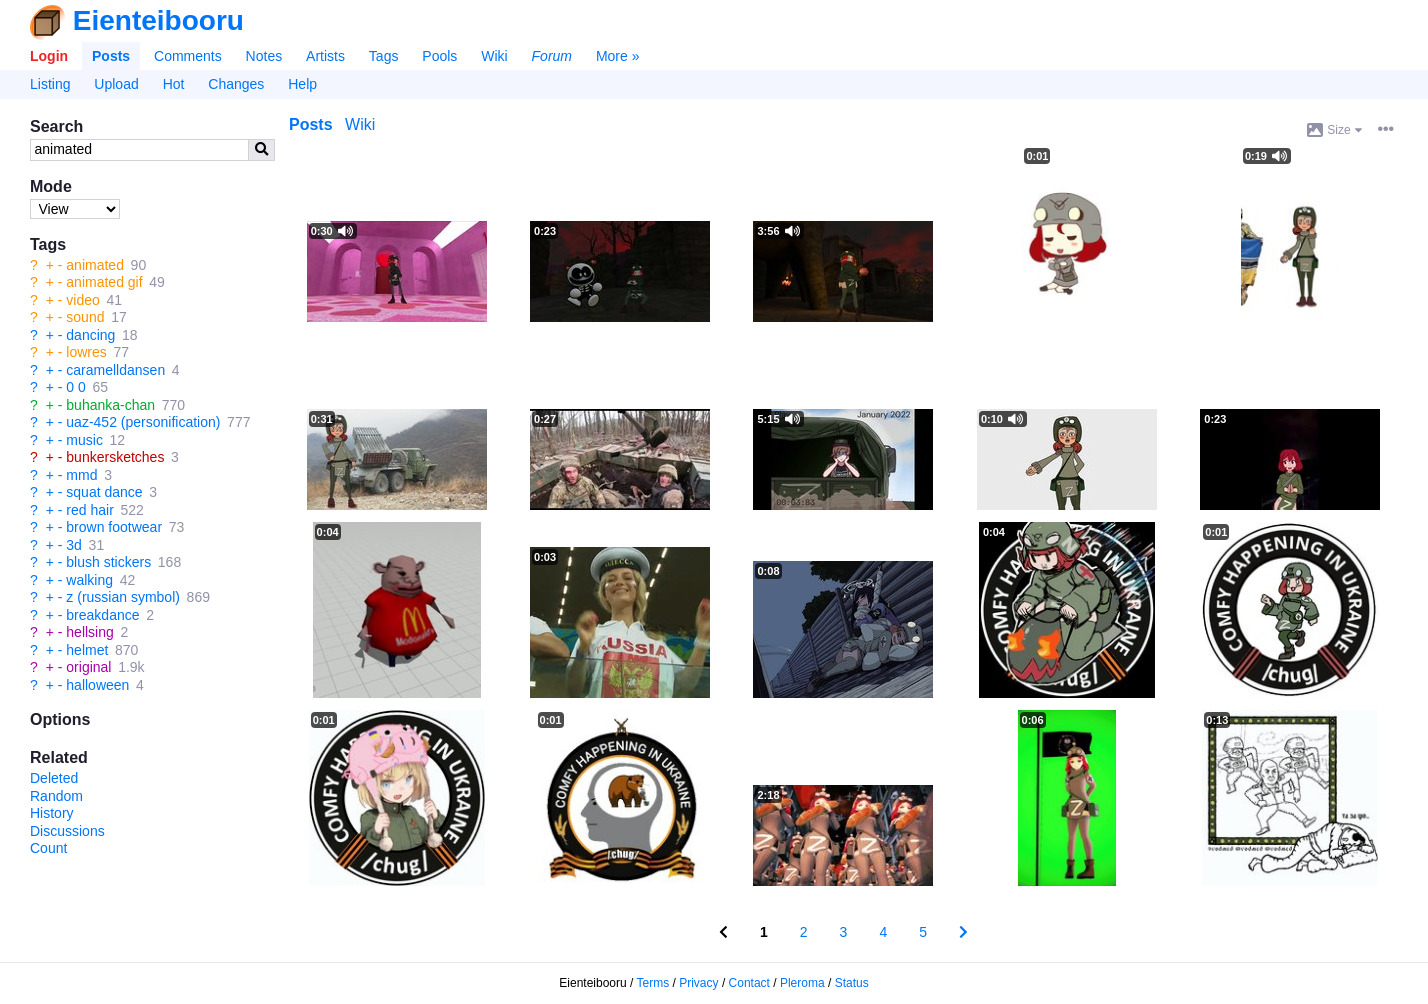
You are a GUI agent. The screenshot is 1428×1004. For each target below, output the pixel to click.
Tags (384, 56)
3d (74, 545)
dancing (90, 335)
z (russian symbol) (123, 597)
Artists (325, 56)
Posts (111, 56)
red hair (89, 510)
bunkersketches (115, 457)
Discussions (67, 831)
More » (618, 56)
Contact (749, 983)
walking (89, 580)
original (88, 667)
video (82, 300)
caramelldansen (115, 370)
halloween (97, 685)
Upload (116, 84)
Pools (439, 56)
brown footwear (114, 527)
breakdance (102, 615)
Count (48, 848)
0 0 (75, 387)
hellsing (89, 632)
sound (85, 317)
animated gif (104, 282)
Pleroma (802, 983)
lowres (86, 352)
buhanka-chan (110, 405)
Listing (50, 84)
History (52, 813)
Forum (552, 56)
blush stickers (108, 562)
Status (852, 983)
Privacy (698, 983)
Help (302, 84)
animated (95, 265)
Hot (174, 84)
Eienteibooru (158, 20)
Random (56, 796)
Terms (653, 983)
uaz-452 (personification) (143, 422)
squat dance (104, 492)
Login (49, 56)
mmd (81, 475)
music (84, 440)
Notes (264, 56)
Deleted (54, 778)
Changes (236, 84)
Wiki (494, 56)
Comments (188, 56)
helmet (87, 650)
